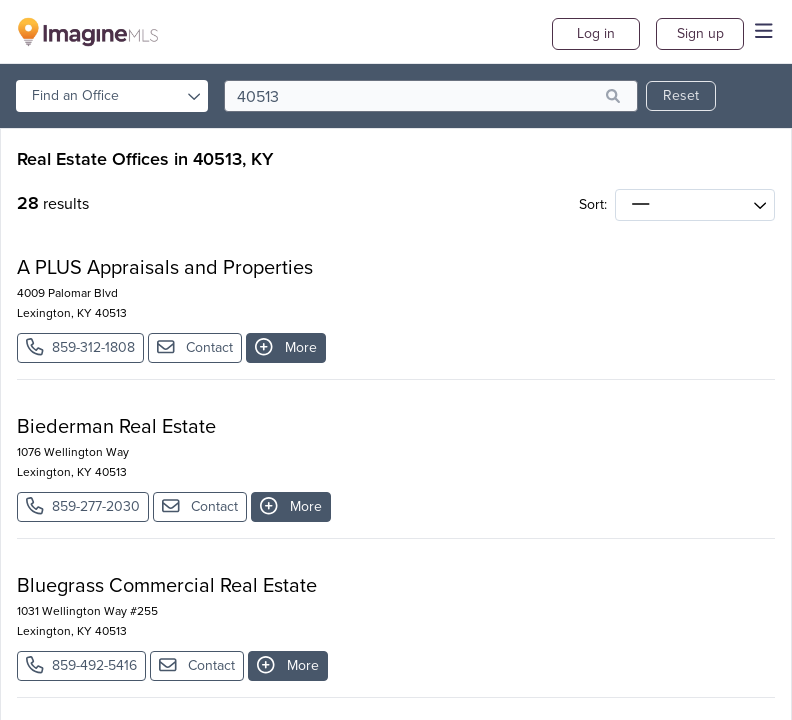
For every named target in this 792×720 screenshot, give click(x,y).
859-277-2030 (83, 506)
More (286, 347)
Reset (681, 95)
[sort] (695, 205)
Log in (596, 33)
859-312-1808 (80, 347)
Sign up (700, 33)
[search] (431, 96)
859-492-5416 (81, 665)
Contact (195, 347)
